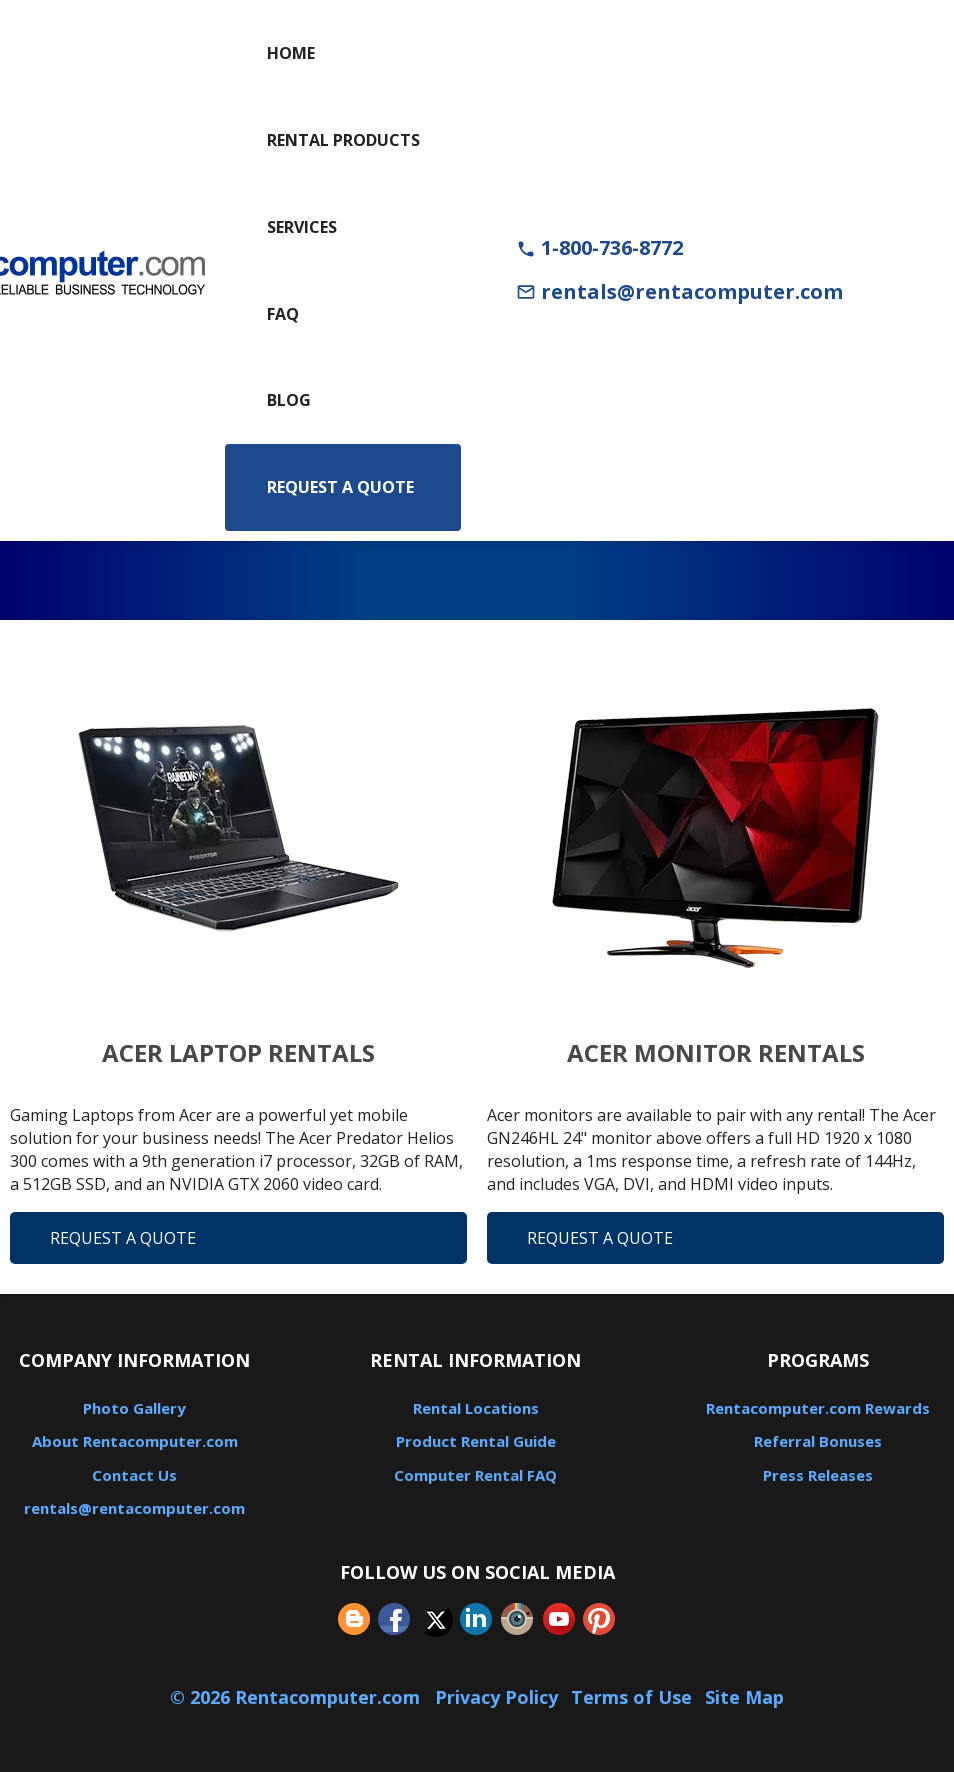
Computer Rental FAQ (475, 1475)
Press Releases (818, 1475)
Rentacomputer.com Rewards (818, 1408)
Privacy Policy (496, 1697)
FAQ (283, 314)
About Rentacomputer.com (135, 1441)
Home (291, 53)
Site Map (744, 1697)
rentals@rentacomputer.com (679, 291)
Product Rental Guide (476, 1441)
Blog (289, 400)
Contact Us (134, 1475)
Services (302, 227)
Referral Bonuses (818, 1441)
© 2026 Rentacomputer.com (297, 1697)
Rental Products (343, 140)
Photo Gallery (134, 1408)
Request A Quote (123, 1238)
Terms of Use (631, 1697)
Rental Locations (476, 1408)
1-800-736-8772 (599, 247)
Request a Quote (340, 487)
